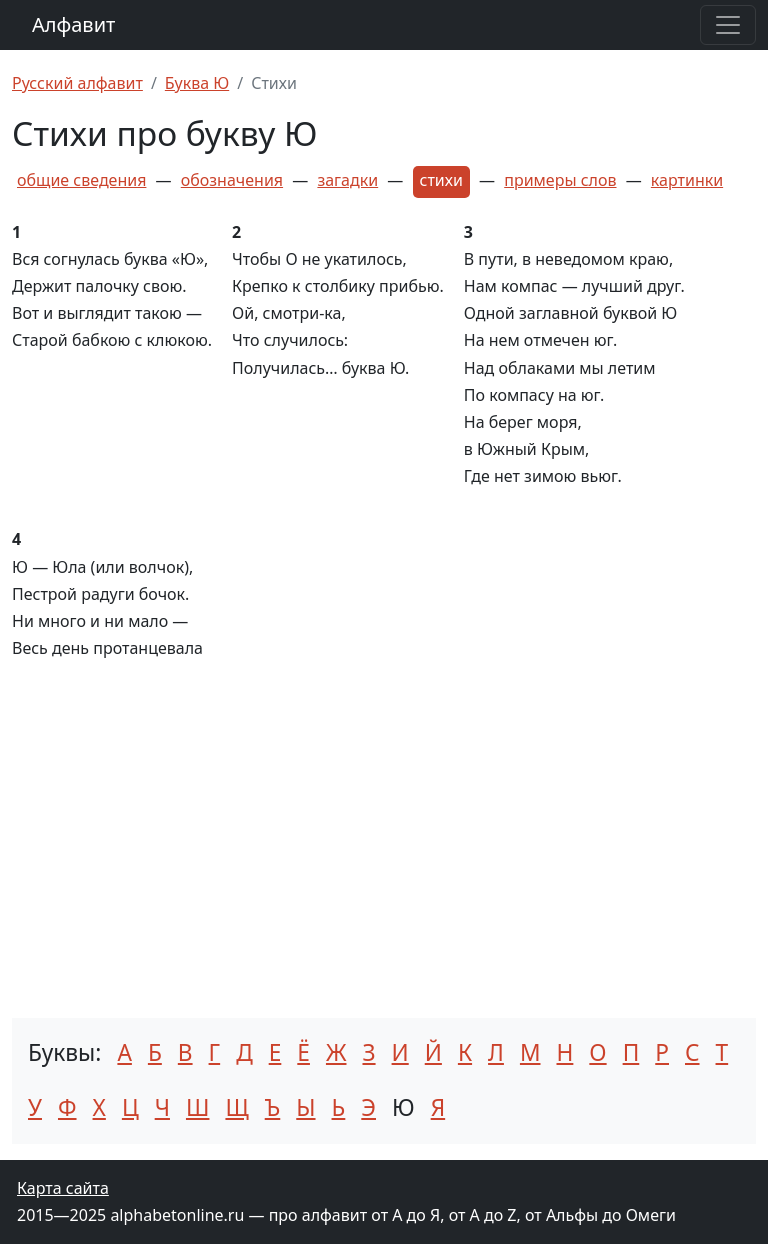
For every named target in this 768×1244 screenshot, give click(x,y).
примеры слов (560, 180)
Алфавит (73, 24)
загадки (347, 180)
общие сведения (81, 180)
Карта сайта (63, 1188)
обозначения (232, 180)
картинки (687, 180)
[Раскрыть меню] (728, 25)
